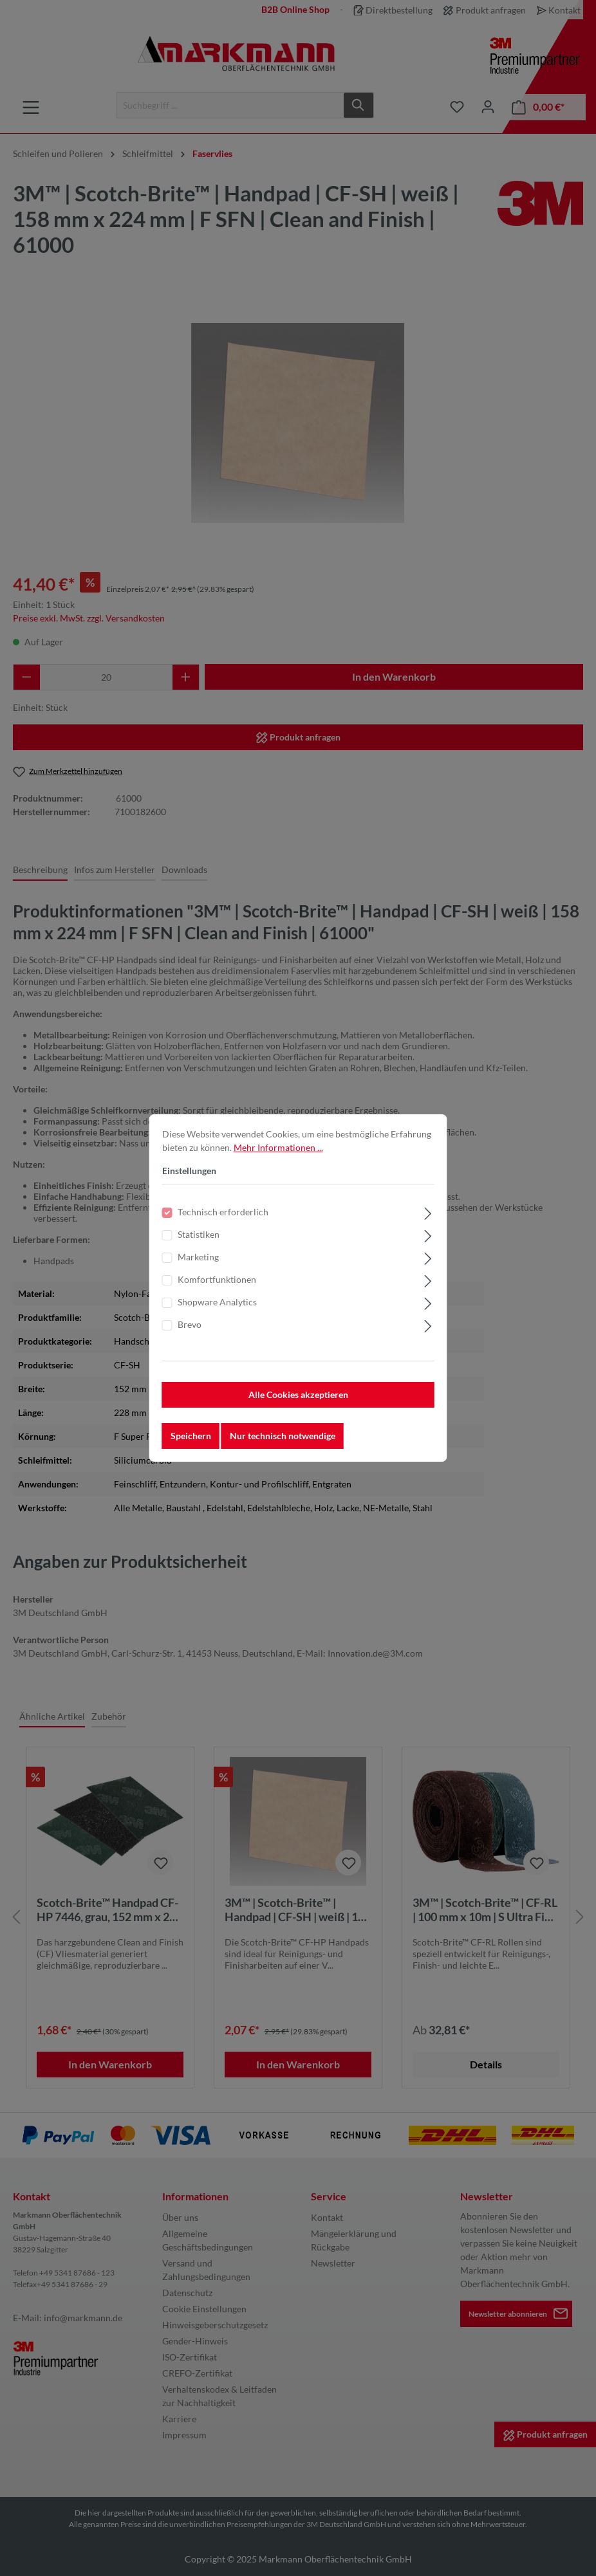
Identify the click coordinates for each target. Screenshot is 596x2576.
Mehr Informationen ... (278, 1147)
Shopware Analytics (217, 1301)
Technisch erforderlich (223, 1211)
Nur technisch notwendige (282, 1435)
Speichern (191, 1435)
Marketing (198, 1256)
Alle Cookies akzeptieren (298, 1394)
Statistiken (198, 1234)
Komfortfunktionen (217, 1279)
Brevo (189, 1324)
